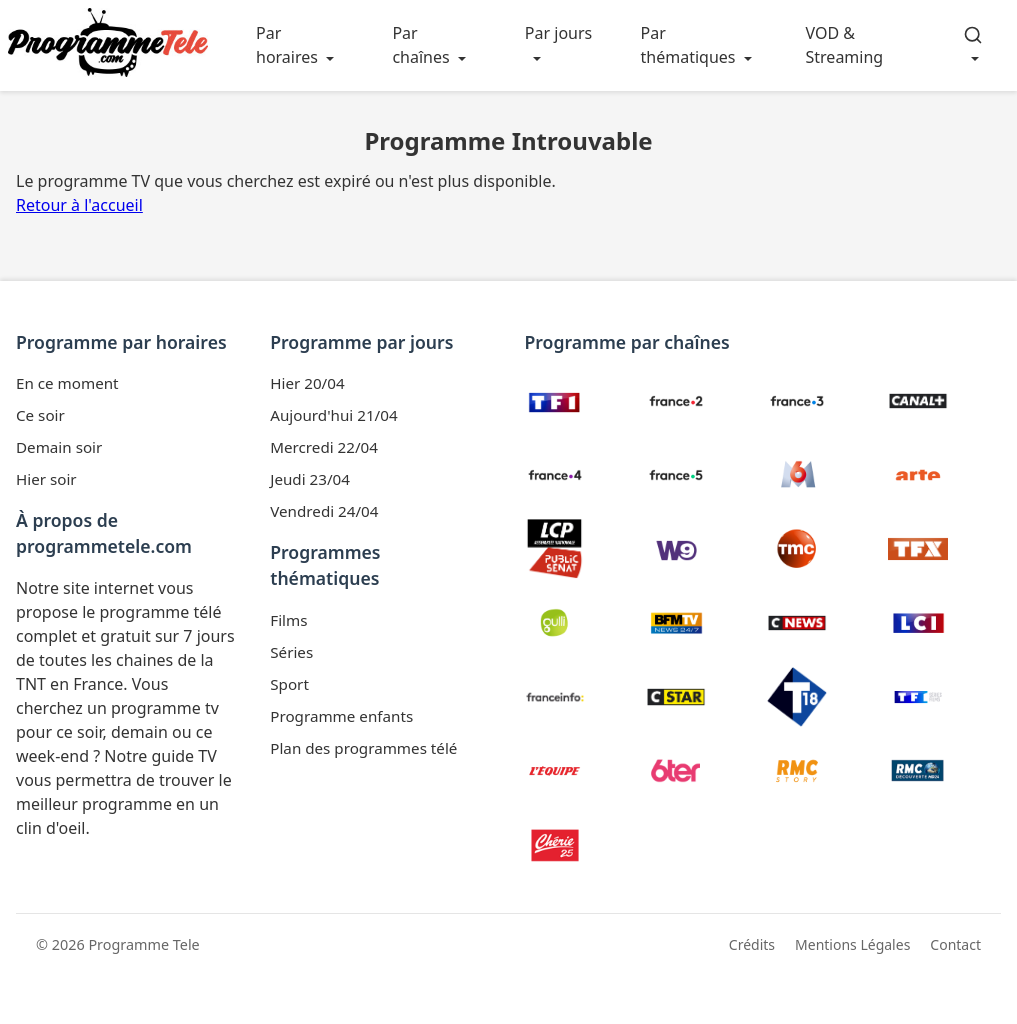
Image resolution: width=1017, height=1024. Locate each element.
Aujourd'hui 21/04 (333, 415)
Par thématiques (688, 45)
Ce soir (40, 415)
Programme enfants (341, 716)
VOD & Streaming (845, 45)
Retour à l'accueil (79, 205)
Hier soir (46, 479)
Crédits (752, 944)
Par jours (558, 33)
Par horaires (287, 45)
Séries (291, 652)
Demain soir (59, 447)
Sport (289, 684)
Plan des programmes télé (363, 748)
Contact (955, 944)
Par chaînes (420, 45)
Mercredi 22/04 (324, 447)
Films (288, 620)
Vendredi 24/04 (324, 511)
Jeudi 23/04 (310, 479)
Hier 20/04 (307, 383)
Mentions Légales (852, 944)
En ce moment (67, 383)
